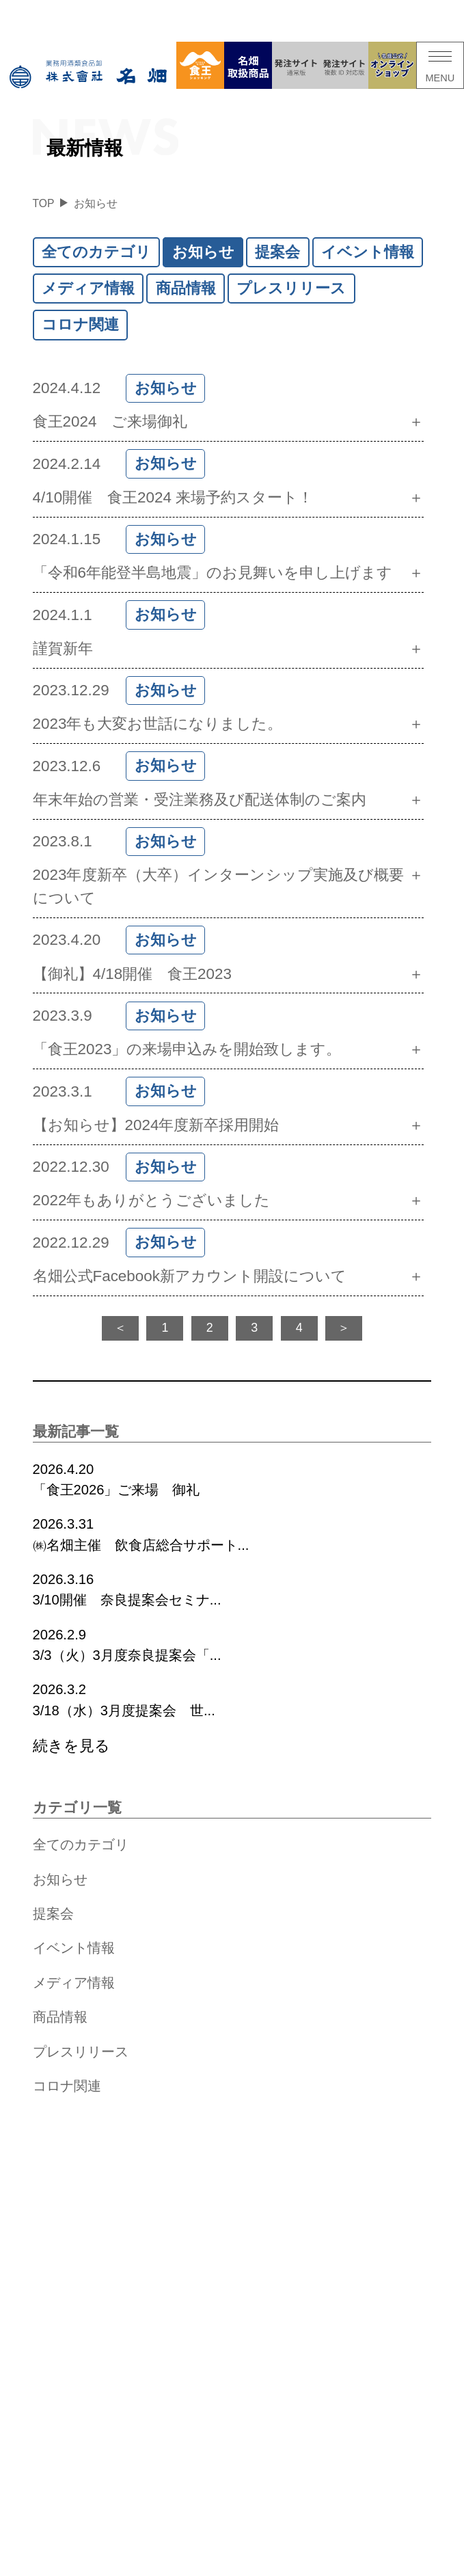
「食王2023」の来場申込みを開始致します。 (187, 1049)
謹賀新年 (63, 648)
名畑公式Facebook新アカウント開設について (189, 1276)
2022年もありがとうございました (152, 1200)
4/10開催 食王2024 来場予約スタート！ (173, 497)
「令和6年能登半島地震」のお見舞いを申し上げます (212, 572)
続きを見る (71, 1745)
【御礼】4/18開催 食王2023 (132, 973)
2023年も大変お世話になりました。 (158, 723)
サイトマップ (272, 2565)
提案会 (277, 251)
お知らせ (203, 251)
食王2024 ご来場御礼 (110, 421)
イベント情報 (367, 251)
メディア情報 (88, 288)
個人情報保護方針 (200, 2565)
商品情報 (186, 288)
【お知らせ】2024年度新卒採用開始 (156, 1124)
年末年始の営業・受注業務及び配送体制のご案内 (199, 799)
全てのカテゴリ (96, 251)
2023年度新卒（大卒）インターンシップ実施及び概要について (219, 886)
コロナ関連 (80, 324)
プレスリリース (291, 288)
